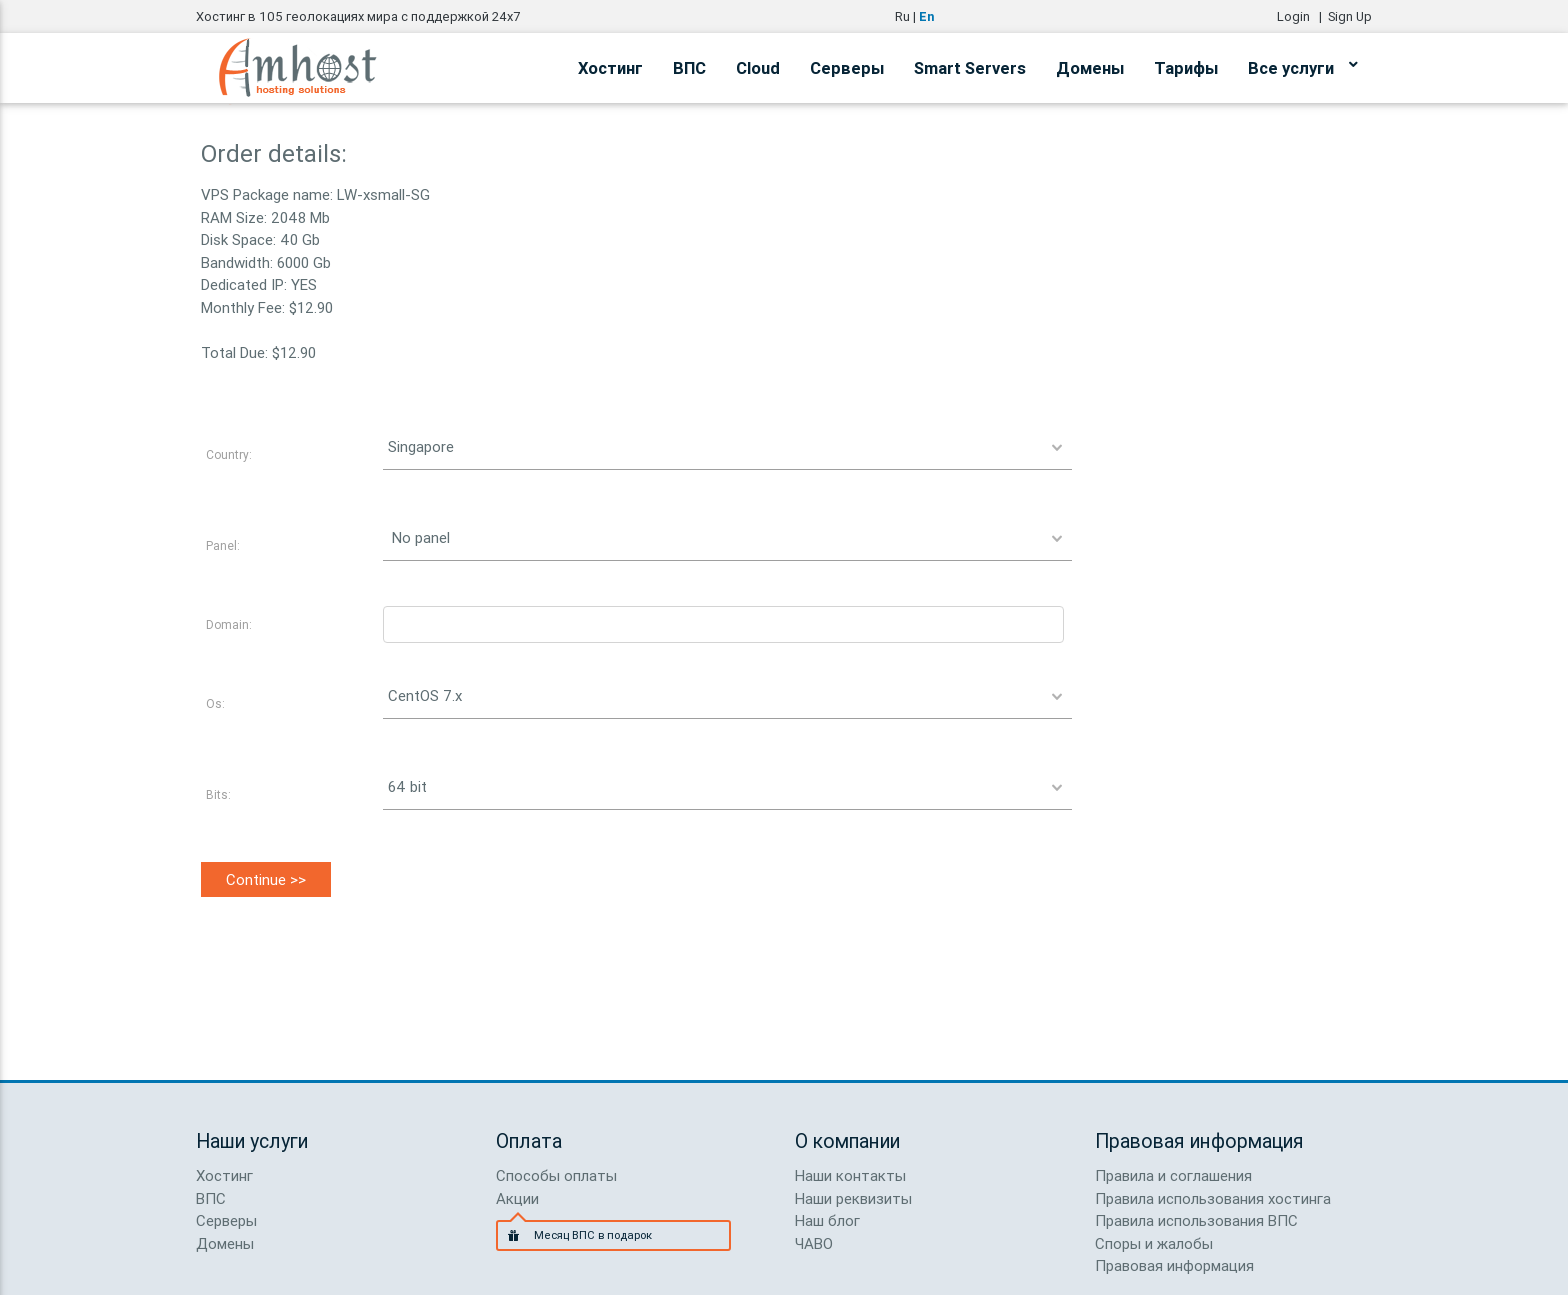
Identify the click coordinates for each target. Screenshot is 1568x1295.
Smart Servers (970, 68)
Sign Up (1350, 16)
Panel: (223, 545)
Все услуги (1302, 65)
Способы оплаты (556, 1175)
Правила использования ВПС (1196, 1220)
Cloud (758, 68)
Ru (902, 16)
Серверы (847, 68)
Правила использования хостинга (1213, 1198)
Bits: (218, 794)
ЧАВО (814, 1243)
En (926, 16)
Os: (215, 703)
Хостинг (610, 68)
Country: (229, 454)
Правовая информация (1174, 1265)
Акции (517, 1198)
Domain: (229, 624)
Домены (1090, 68)
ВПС (689, 68)
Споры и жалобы (1154, 1243)
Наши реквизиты (853, 1198)
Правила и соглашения (1173, 1175)
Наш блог (827, 1220)
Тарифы (1186, 68)
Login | (1302, 16)
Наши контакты (850, 1175)
